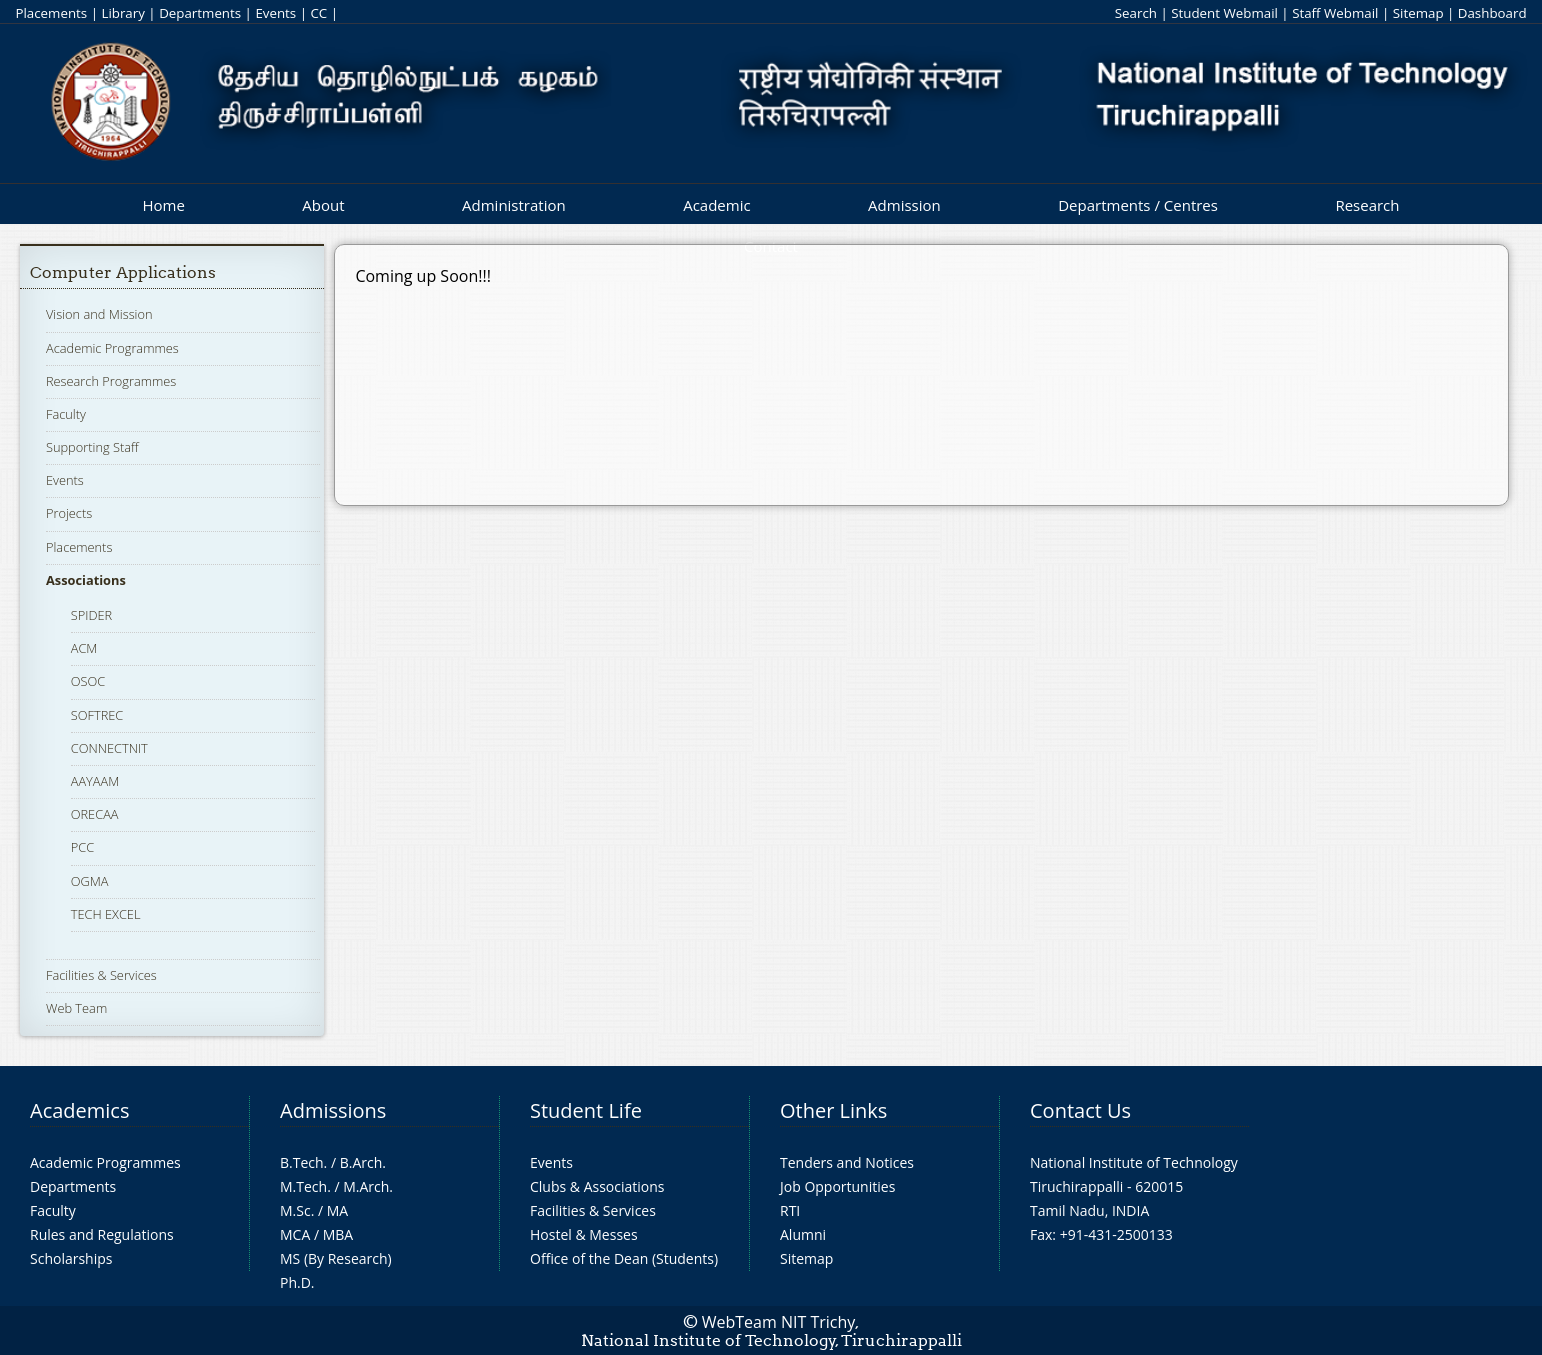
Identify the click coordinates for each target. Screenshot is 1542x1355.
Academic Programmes (112, 348)
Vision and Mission (99, 314)
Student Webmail (1224, 13)
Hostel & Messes (584, 1234)
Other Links (833, 1110)
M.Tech (303, 1186)
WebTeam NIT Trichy (779, 1322)
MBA (338, 1234)
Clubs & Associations (597, 1186)
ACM (84, 648)
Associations (86, 580)
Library (122, 13)
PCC (82, 847)
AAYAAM (95, 781)
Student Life (586, 1110)
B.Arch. (363, 1162)
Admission (904, 205)
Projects (69, 513)
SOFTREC (97, 715)
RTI (790, 1210)
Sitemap (1418, 13)
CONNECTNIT (109, 748)
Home (163, 205)
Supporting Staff (92, 447)
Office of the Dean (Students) (624, 1258)
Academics (79, 1110)
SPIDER (91, 615)
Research (1367, 205)
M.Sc (295, 1210)
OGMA (90, 881)
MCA (295, 1234)
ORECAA (95, 814)
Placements (51, 13)
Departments (200, 13)
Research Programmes (111, 381)
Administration (514, 205)
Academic (716, 205)
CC (318, 13)
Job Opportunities (837, 1186)
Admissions (333, 1110)
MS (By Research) (336, 1258)
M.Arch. (368, 1186)
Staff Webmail (1335, 13)
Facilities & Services (101, 975)
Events (275, 13)
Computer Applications (123, 272)
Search (1136, 13)
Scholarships (71, 1258)
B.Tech (302, 1162)
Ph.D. (297, 1282)
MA (337, 1210)
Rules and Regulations (102, 1234)
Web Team (76, 1008)
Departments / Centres (1138, 205)
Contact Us (1080, 1110)
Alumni (803, 1234)
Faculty (66, 414)
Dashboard (1492, 13)
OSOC (88, 681)
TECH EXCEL (106, 914)
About (323, 205)
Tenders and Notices (847, 1162)
